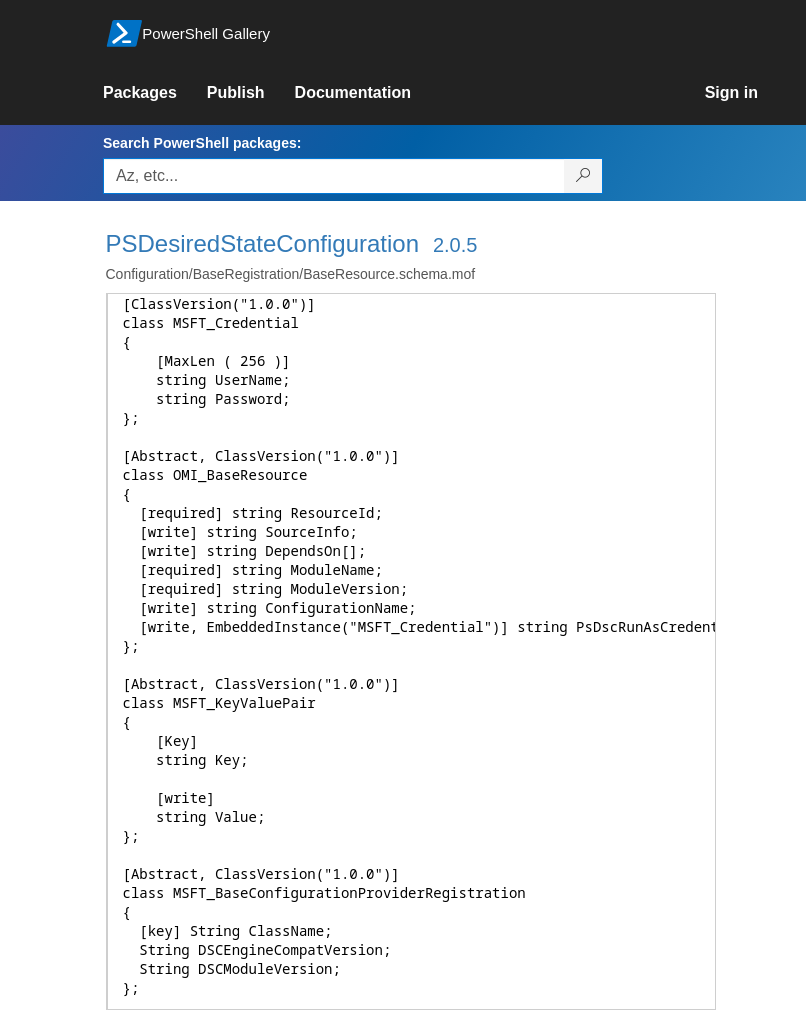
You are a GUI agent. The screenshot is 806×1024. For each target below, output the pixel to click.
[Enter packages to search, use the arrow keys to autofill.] (334, 176)
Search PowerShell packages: (202, 143)
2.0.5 (455, 245)
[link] (155, 93)
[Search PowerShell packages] (583, 176)
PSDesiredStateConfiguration (263, 243)
